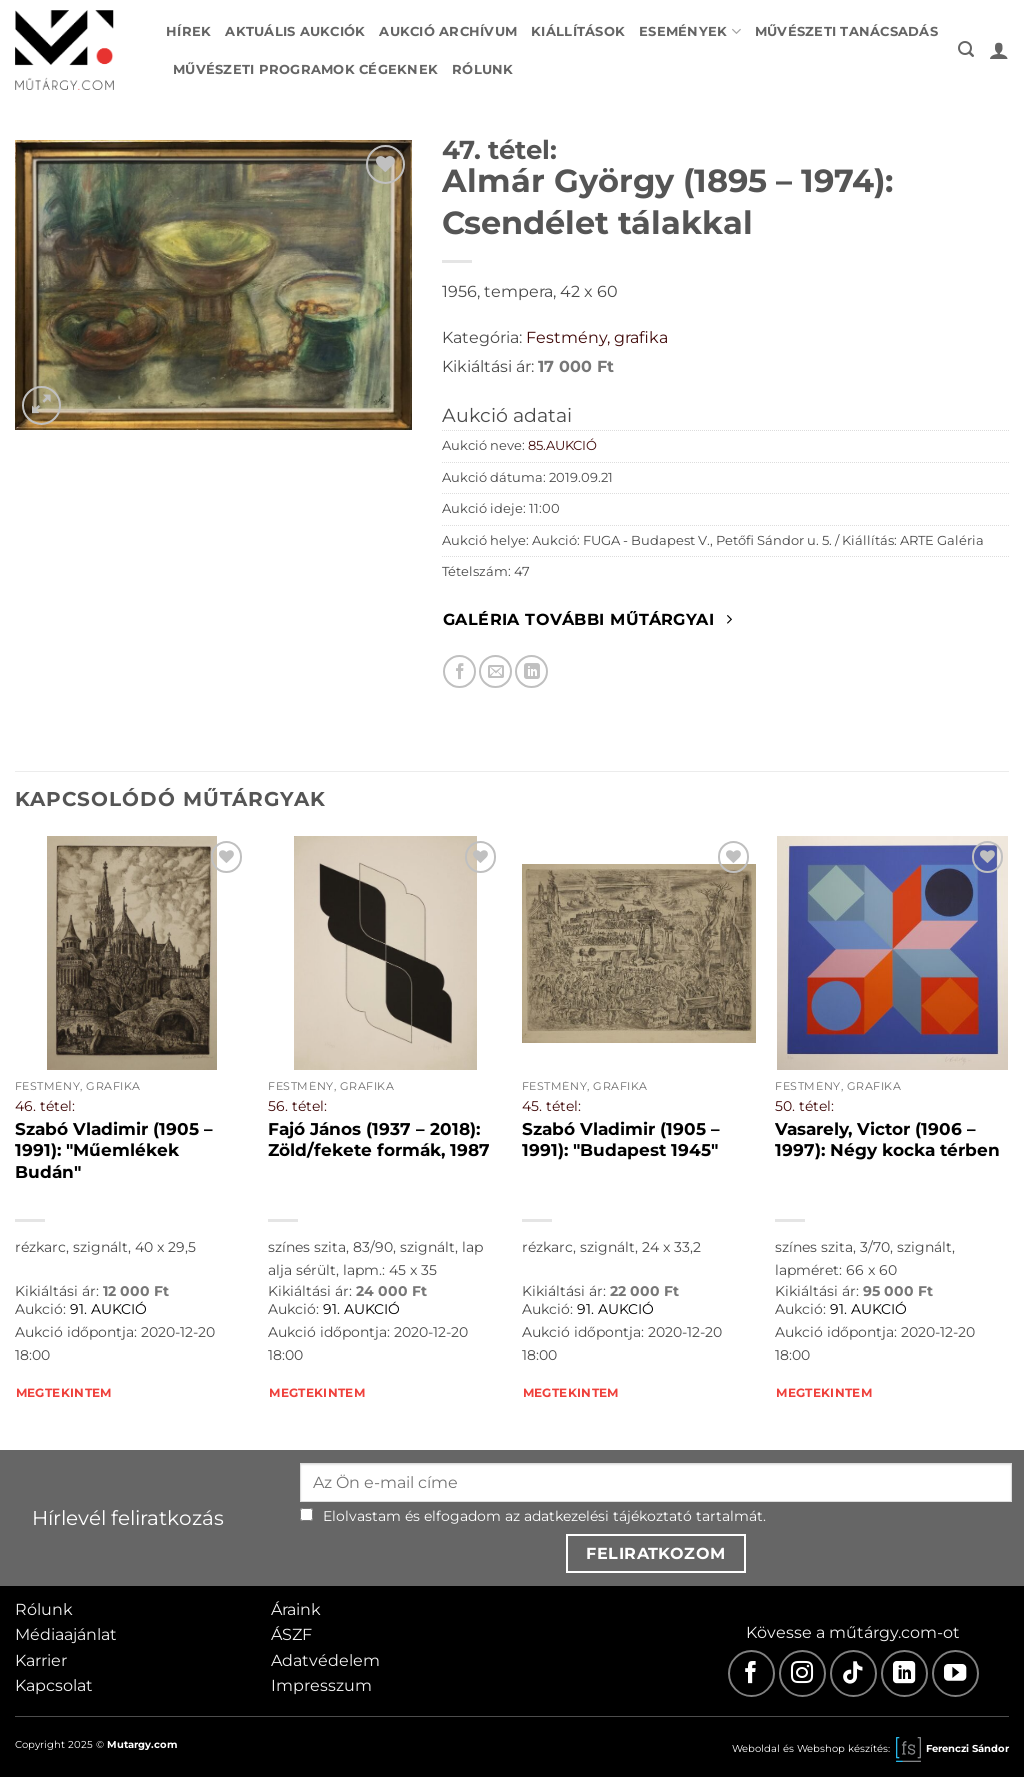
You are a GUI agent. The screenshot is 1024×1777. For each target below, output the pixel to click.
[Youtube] (955, 1673)
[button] (966, 49)
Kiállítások (578, 31)
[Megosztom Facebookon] (459, 671)
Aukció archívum (448, 31)
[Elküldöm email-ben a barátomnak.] (495, 671)
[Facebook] (751, 1673)
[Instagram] (802, 1673)
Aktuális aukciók (295, 31)
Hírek (188, 31)
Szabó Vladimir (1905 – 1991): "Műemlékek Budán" (114, 1150)
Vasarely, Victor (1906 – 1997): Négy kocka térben (887, 1140)
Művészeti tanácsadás (846, 31)
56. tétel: (297, 1106)
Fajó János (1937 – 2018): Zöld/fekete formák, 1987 (379, 1140)
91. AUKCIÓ (108, 1309)
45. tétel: (551, 1106)
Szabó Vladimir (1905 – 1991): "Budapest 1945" (621, 1140)
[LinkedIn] (904, 1673)
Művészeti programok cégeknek (305, 69)
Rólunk (483, 69)
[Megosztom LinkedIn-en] (531, 671)
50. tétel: (804, 1106)
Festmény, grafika (597, 337)
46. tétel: (45, 1106)
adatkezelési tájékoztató (608, 1516)
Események (690, 31)
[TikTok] (853, 1673)
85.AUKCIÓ (562, 445)
